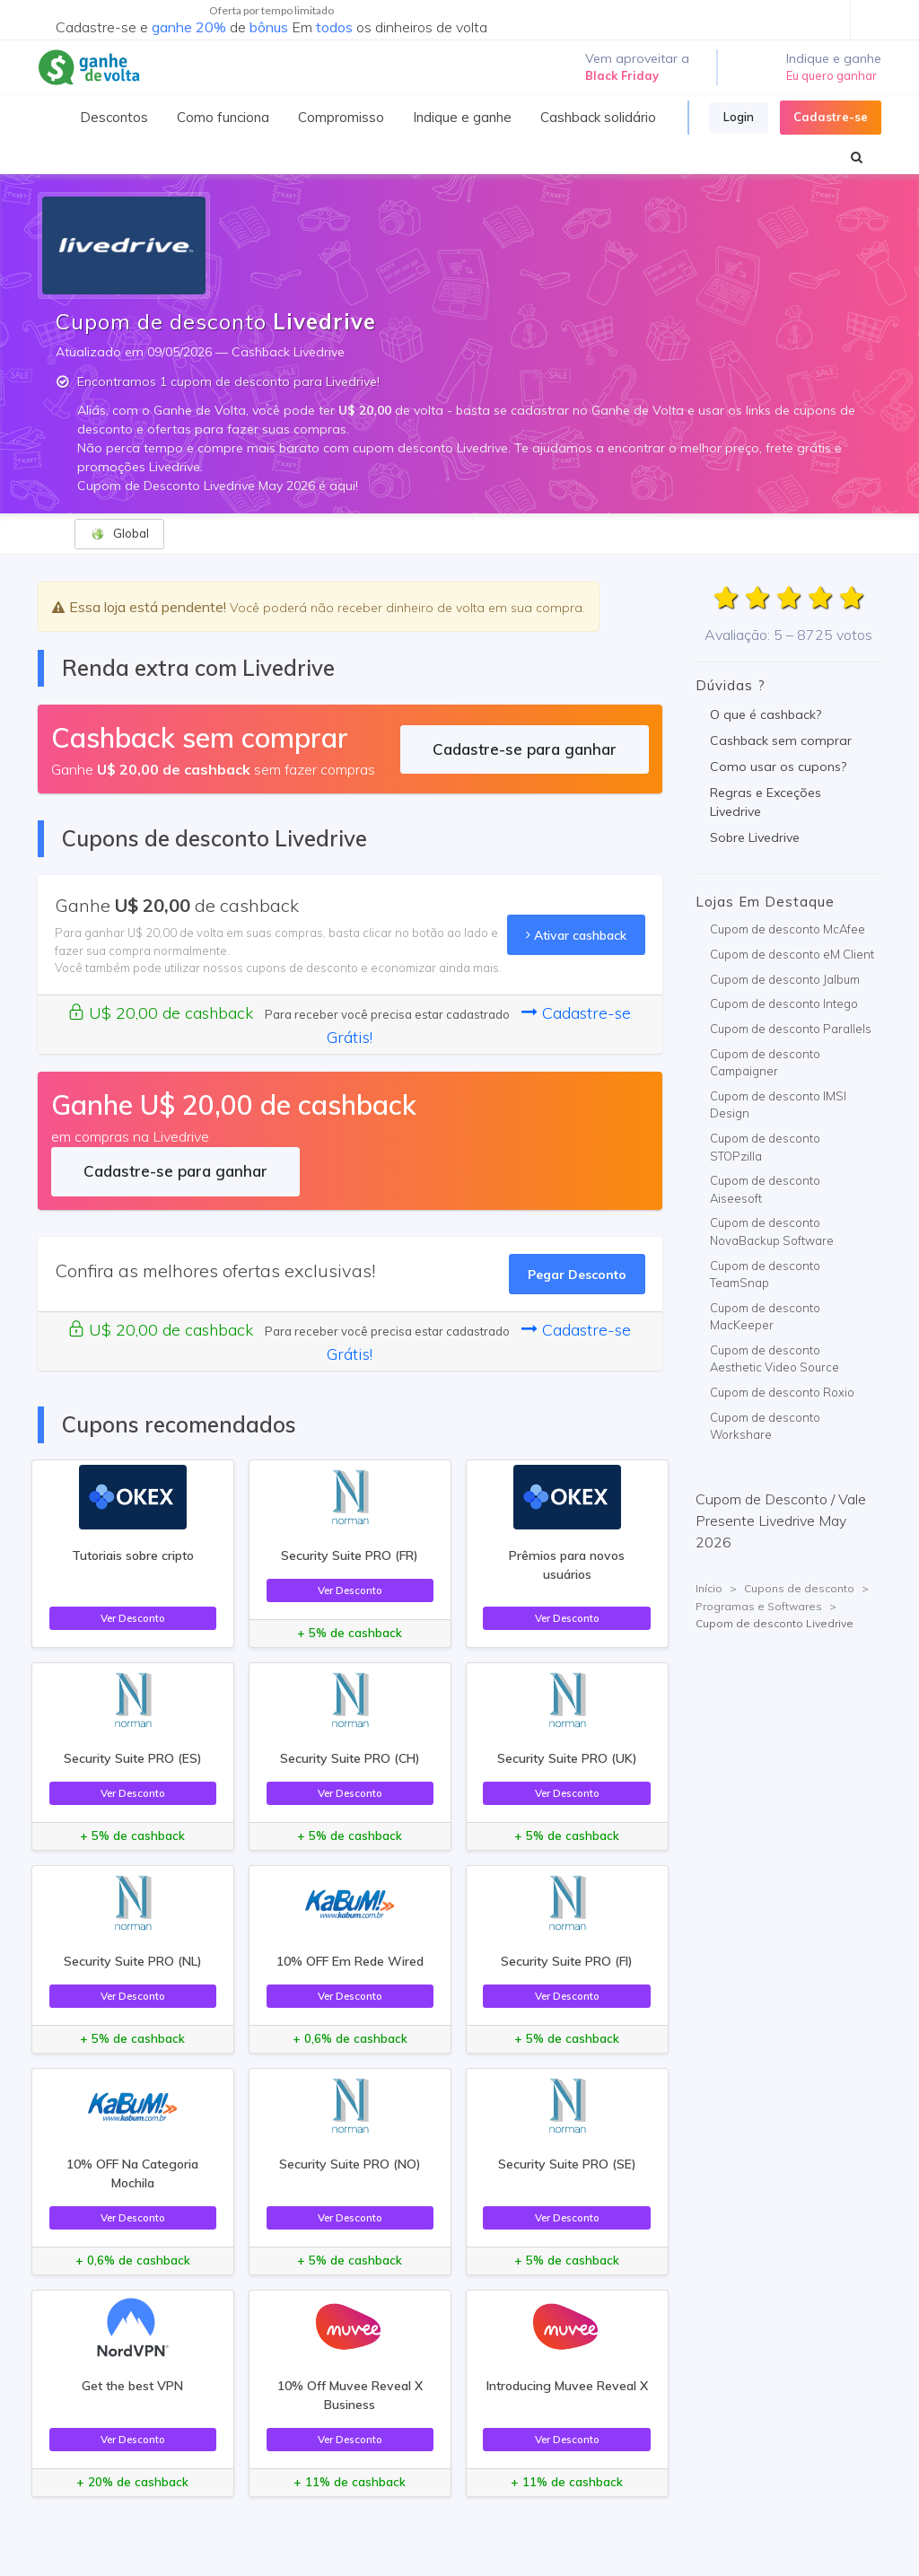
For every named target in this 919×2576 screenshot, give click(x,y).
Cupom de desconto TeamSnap (765, 1274)
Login (738, 117)
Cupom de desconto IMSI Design (778, 1105)
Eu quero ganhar (831, 75)
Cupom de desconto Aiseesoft (765, 1189)
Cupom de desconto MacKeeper (765, 1317)
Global (120, 533)
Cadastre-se (830, 117)
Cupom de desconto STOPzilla (765, 1147)
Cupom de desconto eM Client (792, 954)
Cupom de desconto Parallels (790, 1028)
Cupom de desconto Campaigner (765, 1063)
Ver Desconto (133, 1618)
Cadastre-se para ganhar (525, 749)
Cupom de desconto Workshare (765, 1426)
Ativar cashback (576, 935)
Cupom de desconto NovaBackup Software (772, 1231)
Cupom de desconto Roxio (782, 1392)
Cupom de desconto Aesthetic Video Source (774, 1359)
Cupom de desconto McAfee (787, 929)
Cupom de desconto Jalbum (785, 979)
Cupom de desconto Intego (784, 1003)
